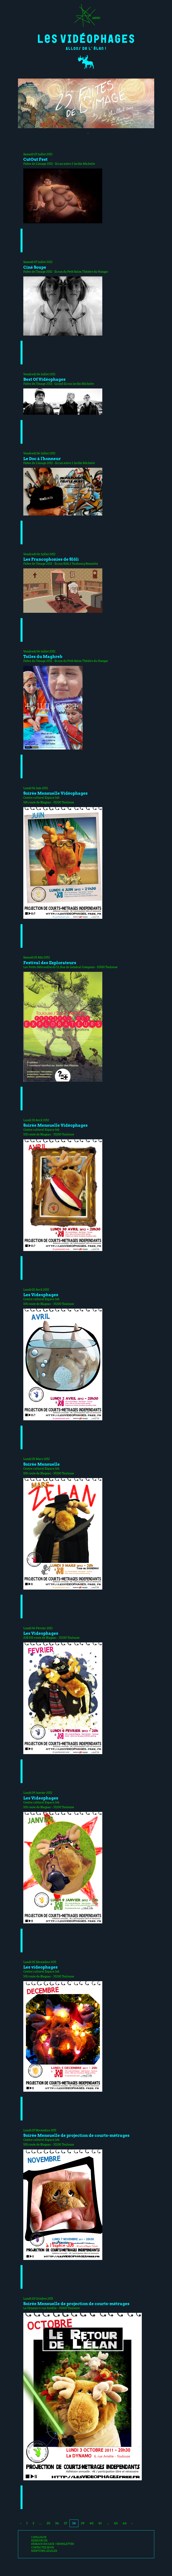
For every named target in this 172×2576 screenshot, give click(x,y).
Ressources (39, 2540)
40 (91, 2523)
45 (116, 2523)
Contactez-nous (42, 2547)
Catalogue (38, 2537)
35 (48, 2523)
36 (57, 2523)
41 (100, 2523)
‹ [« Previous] (20, 2523)
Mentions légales (44, 2551)
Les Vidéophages (86, 38)
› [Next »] (132, 2523)
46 (125, 2523)
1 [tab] (86, 133)
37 (65, 2523)
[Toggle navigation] (86, 16)
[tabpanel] (86, 103)
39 (83, 2523)
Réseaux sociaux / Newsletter (52, 2544)
